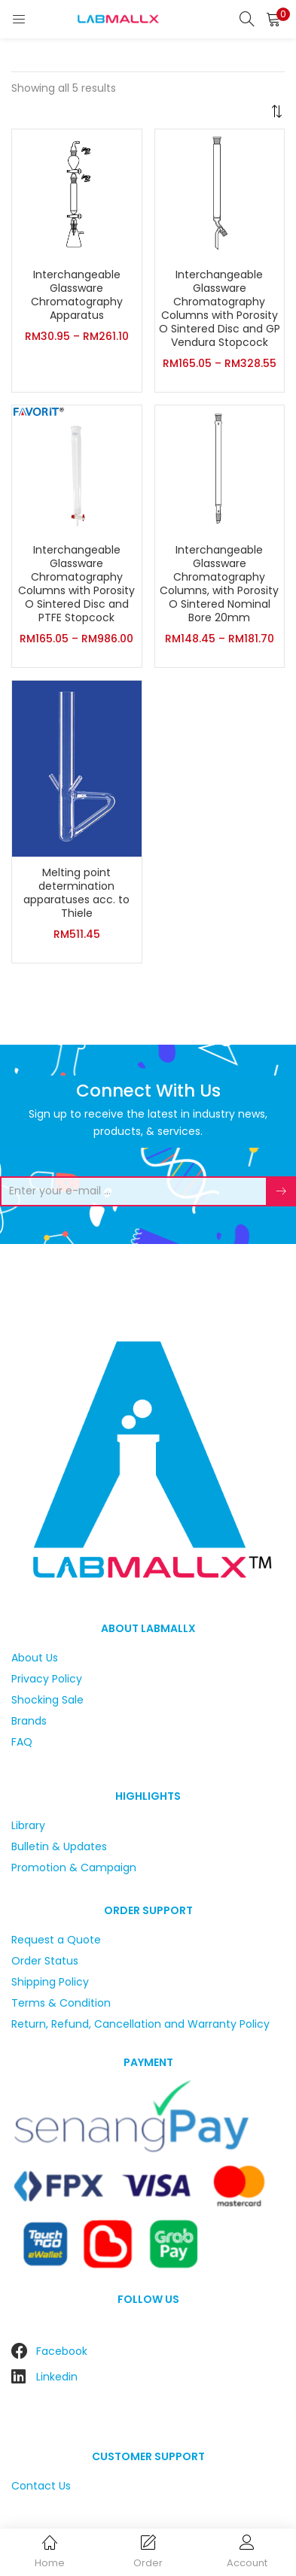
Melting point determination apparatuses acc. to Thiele (76, 893)
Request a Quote (56, 1939)
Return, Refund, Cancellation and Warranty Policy (140, 2023)
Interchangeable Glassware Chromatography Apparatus (77, 295)
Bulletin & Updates (59, 1846)
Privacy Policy (46, 1678)
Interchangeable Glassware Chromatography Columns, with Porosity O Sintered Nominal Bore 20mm (219, 583)
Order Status (44, 1960)
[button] (273, 19)
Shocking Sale (47, 1699)
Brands (29, 1720)
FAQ (21, 1741)
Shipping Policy (50, 1981)
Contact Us (41, 2485)
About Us (34, 1657)
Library (28, 1825)
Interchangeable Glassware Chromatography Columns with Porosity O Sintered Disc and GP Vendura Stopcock (219, 308)
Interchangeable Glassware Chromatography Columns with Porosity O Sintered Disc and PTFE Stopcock (76, 583)
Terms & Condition (61, 2002)
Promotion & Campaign (73, 1867)
